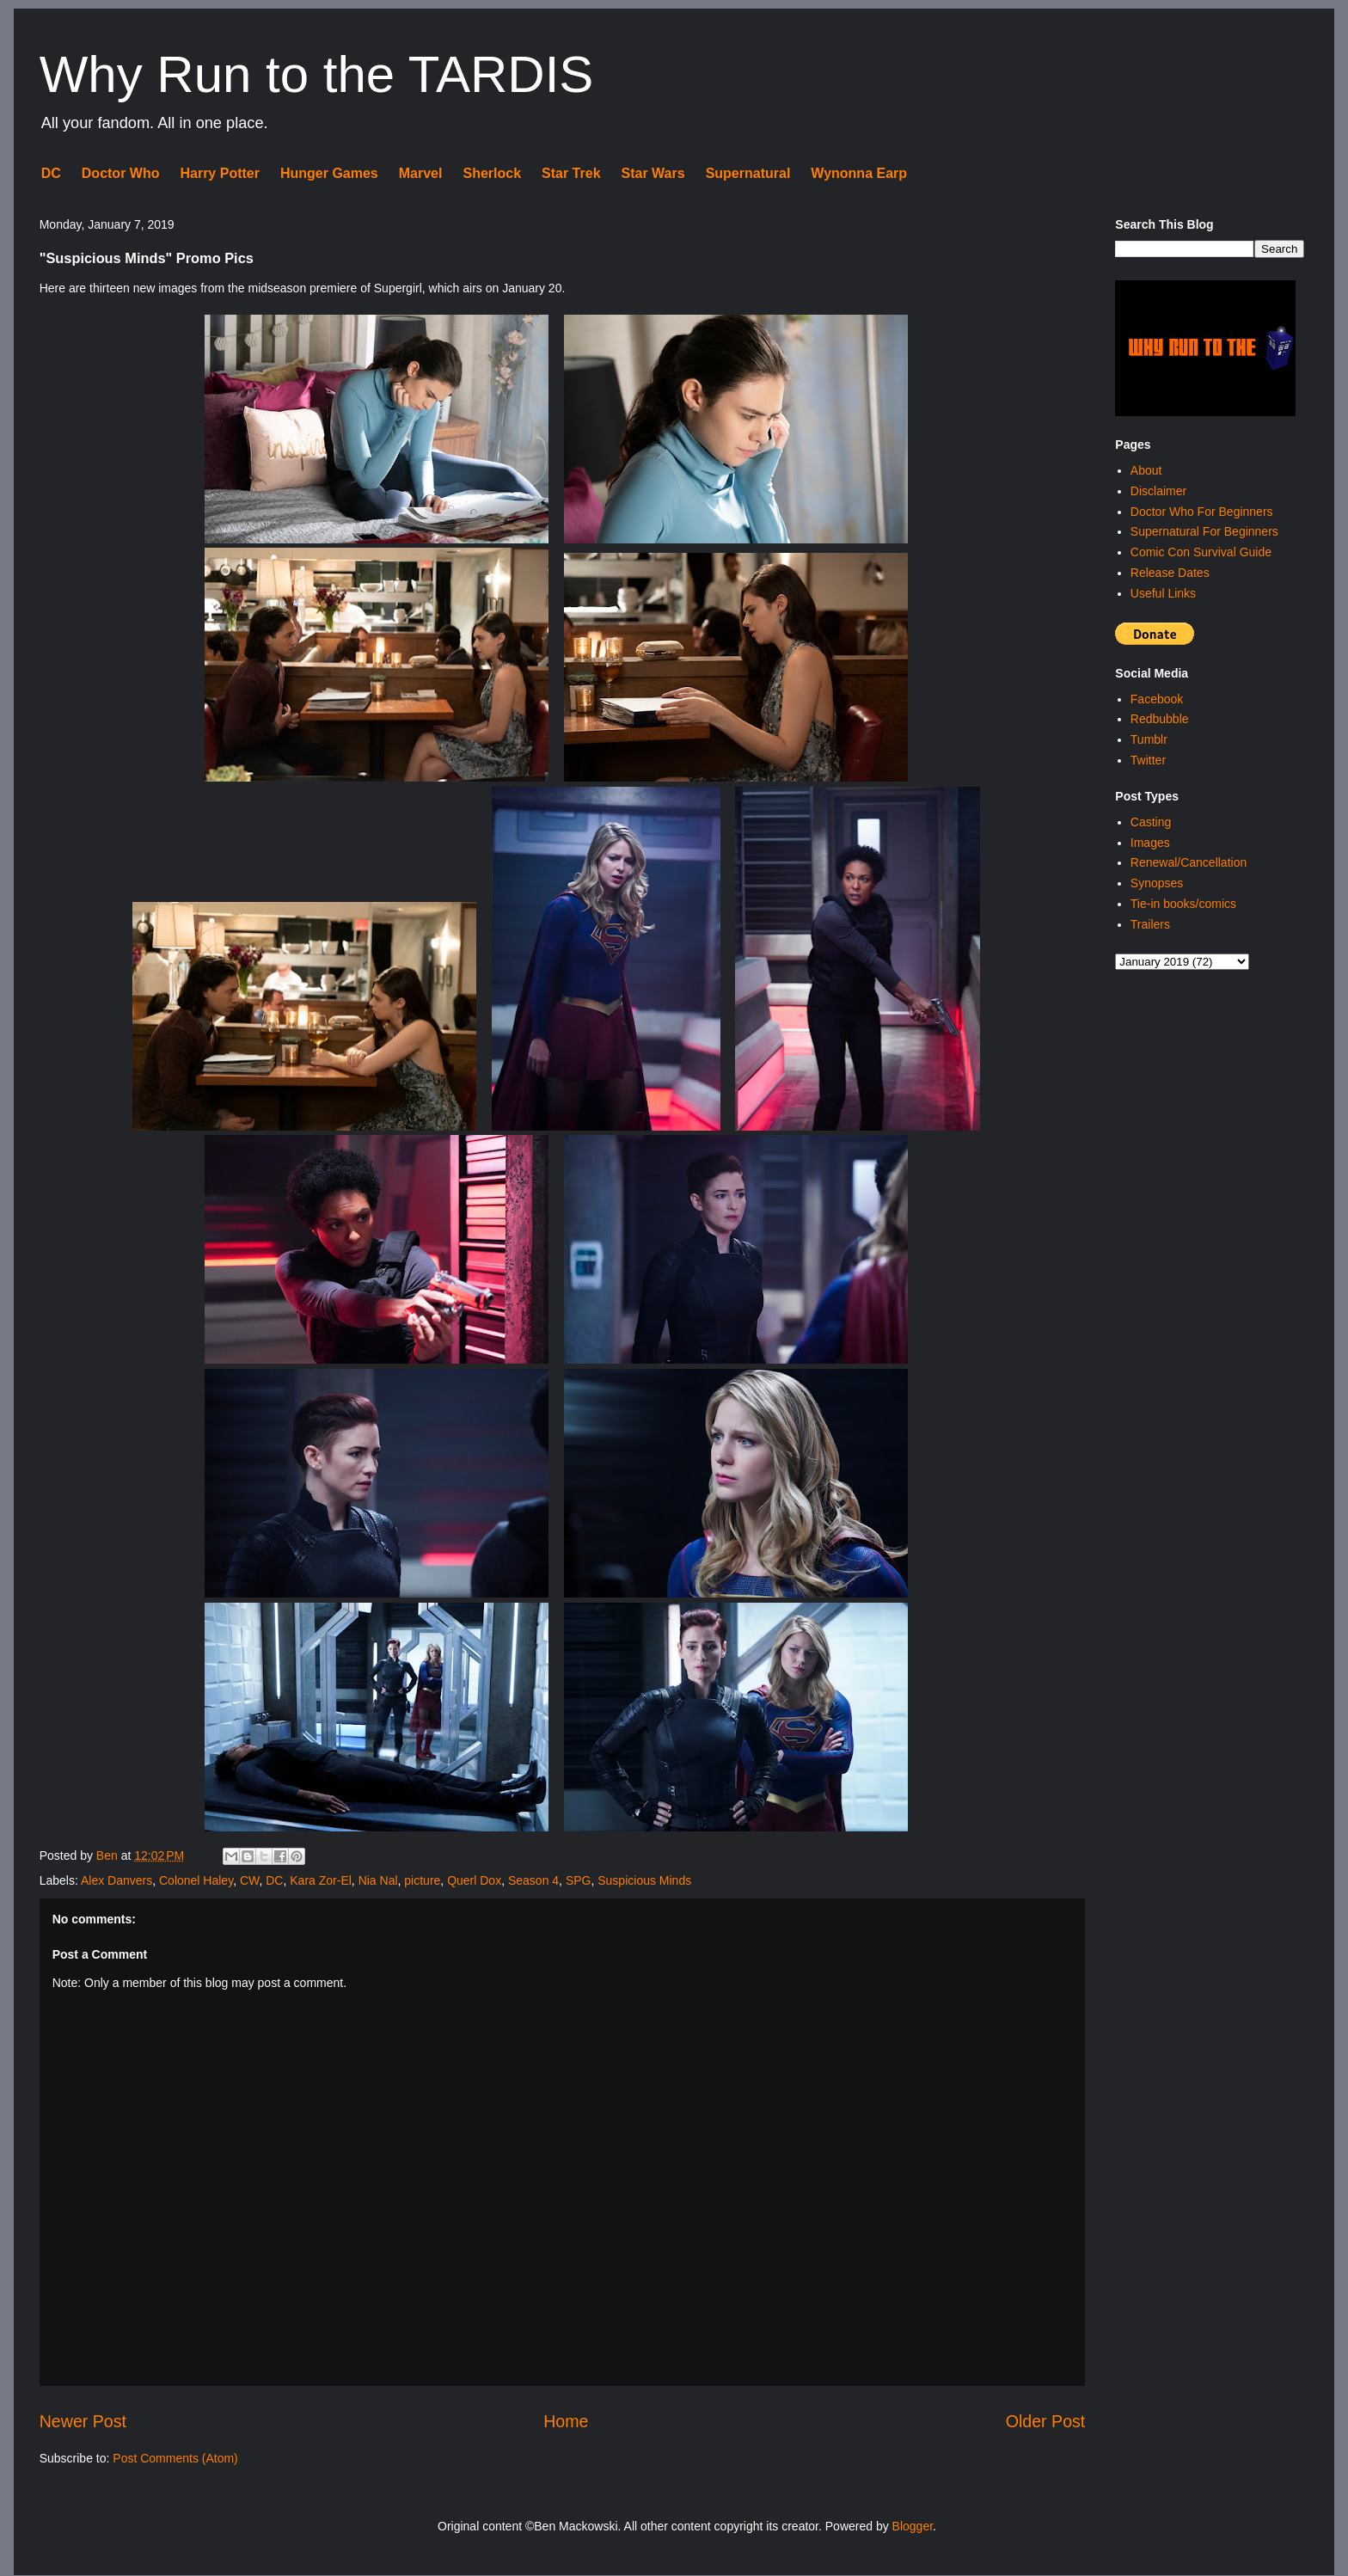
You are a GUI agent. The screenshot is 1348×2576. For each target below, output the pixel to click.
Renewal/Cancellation (1188, 862)
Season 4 (533, 1880)
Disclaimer (1158, 491)
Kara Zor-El (321, 1880)
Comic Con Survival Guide (1200, 552)
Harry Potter (219, 173)
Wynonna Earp (859, 173)
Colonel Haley (196, 1880)
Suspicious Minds (644, 1880)
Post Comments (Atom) (175, 2458)
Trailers (1150, 924)
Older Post (1046, 2421)
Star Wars (653, 173)
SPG (578, 1880)
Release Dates (1170, 573)
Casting (1150, 822)
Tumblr (1148, 739)
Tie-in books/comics (1183, 904)
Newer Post (83, 2421)
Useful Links (1163, 593)
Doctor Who (121, 173)
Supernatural (748, 173)
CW (250, 1880)
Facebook (1156, 699)
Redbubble (1159, 719)
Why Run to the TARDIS (317, 74)
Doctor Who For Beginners (1201, 511)
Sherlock (492, 173)
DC (51, 173)
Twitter (1148, 760)
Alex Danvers (116, 1880)
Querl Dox (474, 1880)
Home (565, 2421)
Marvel (421, 173)
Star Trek (571, 173)
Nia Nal (378, 1880)
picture (422, 1880)
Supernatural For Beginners (1204, 531)
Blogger (912, 2526)
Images (1150, 842)
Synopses (1156, 883)
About (1146, 470)
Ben (108, 1855)
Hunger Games (329, 173)
